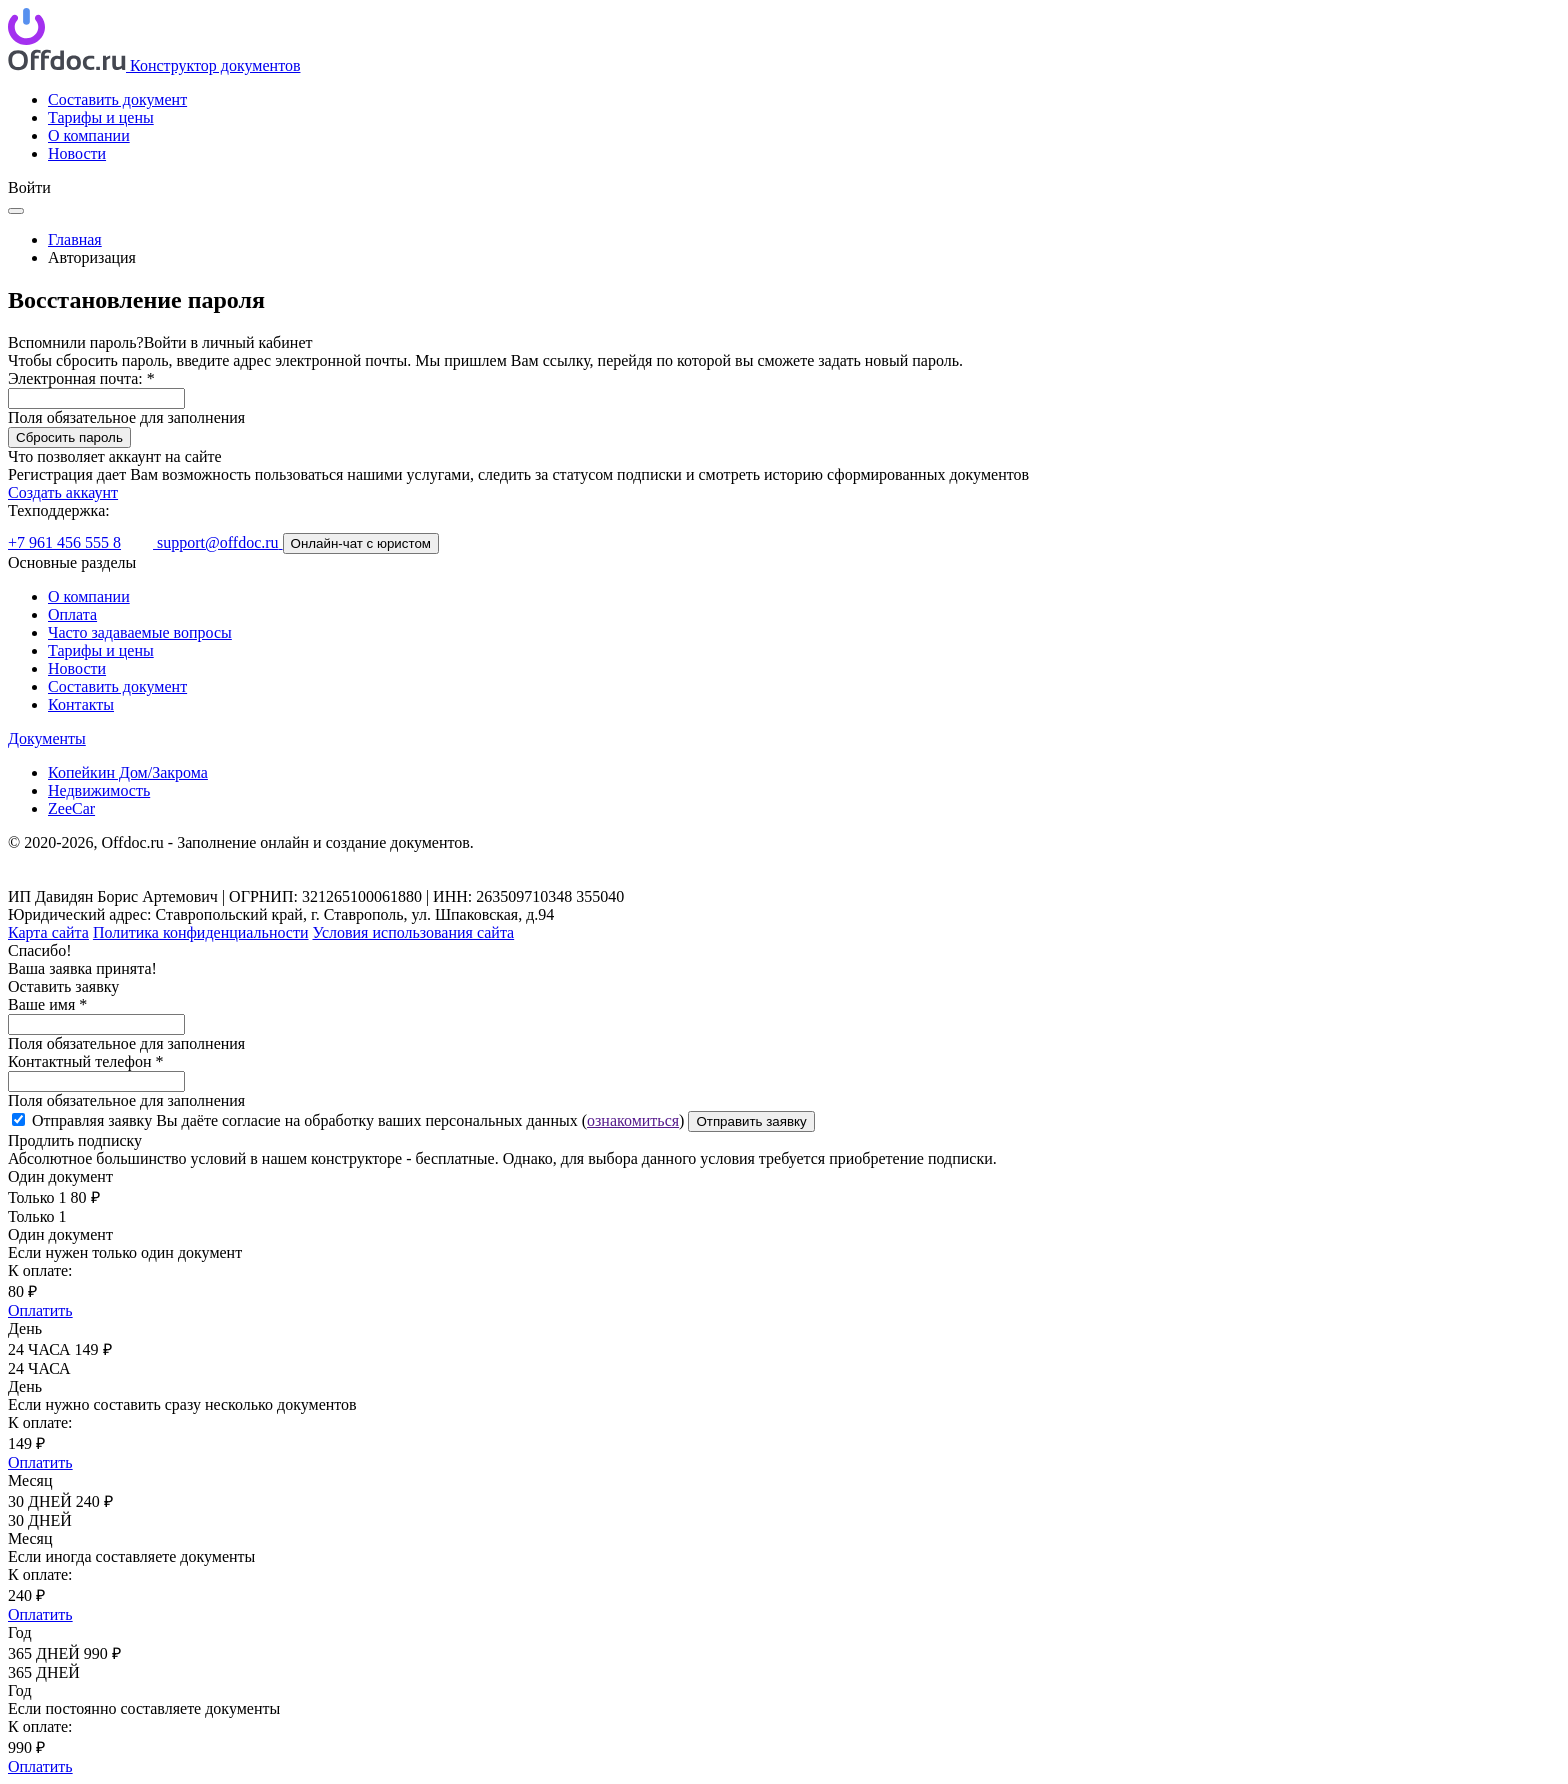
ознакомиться (633, 1120)
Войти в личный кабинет (228, 342)
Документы (47, 738)
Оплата (72, 614)
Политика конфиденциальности (201, 932)
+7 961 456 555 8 (64, 542)
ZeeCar (71, 808)
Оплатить (40, 1310)
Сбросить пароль (69, 437)
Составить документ (117, 99)
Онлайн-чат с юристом (361, 543)
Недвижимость (99, 790)
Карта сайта (48, 932)
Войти (29, 187)
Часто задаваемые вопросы (140, 632)
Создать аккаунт (63, 492)
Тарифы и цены (101, 117)
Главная (75, 239)
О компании (89, 135)
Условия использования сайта (414, 932)
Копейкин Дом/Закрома (128, 772)
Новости (77, 153)
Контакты (81, 704)
